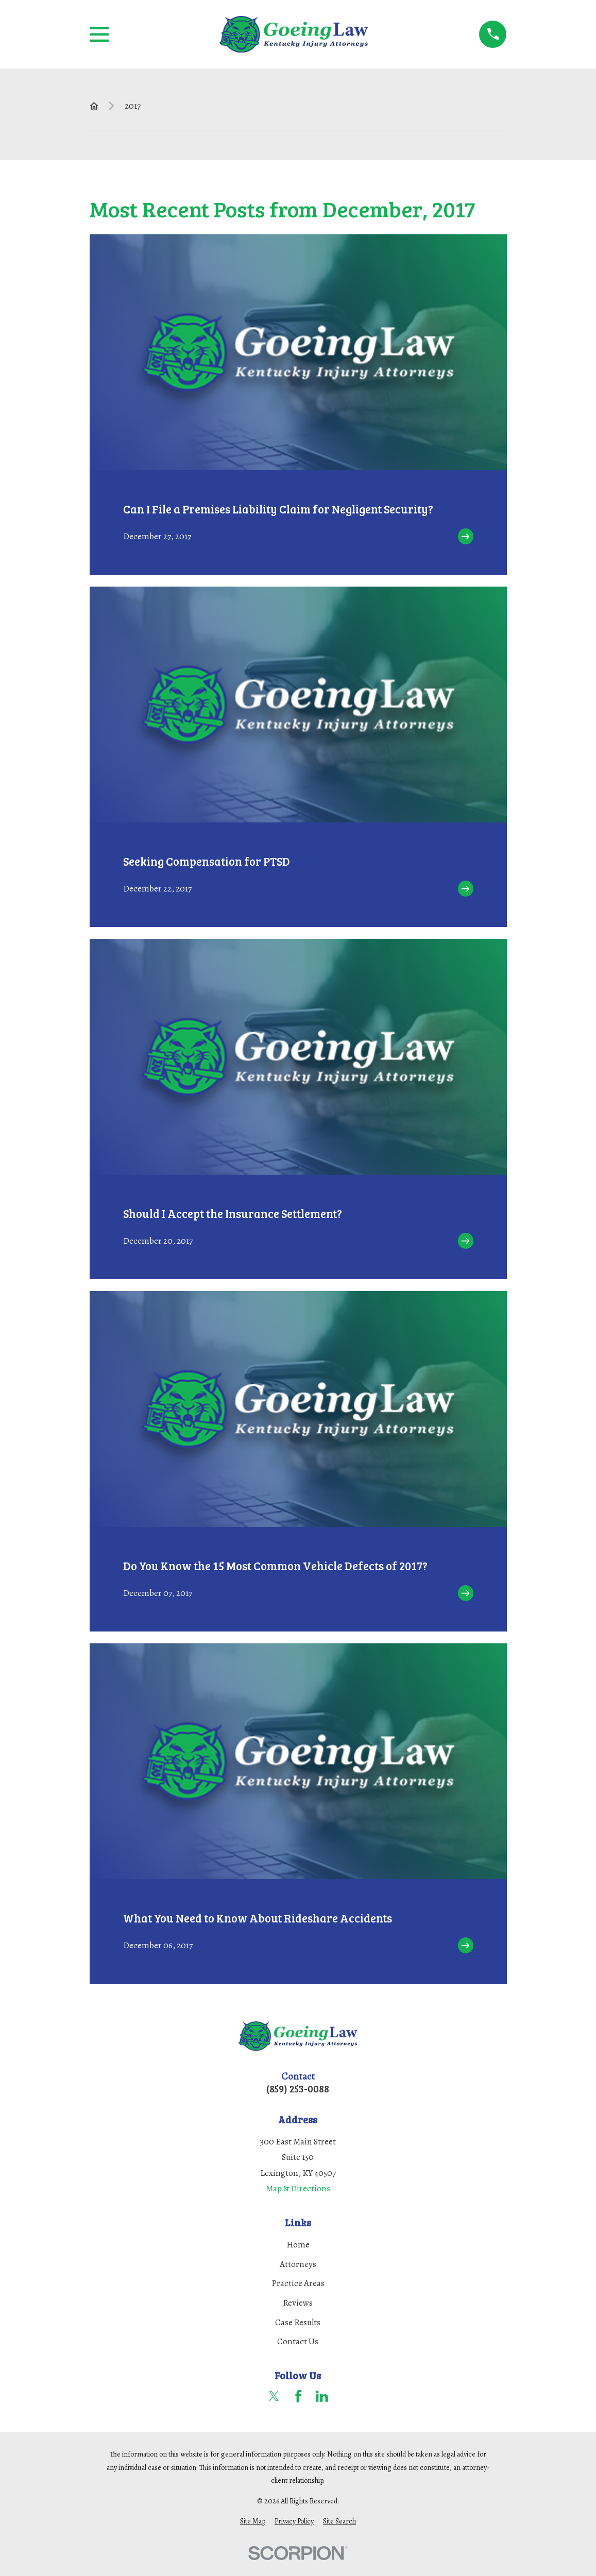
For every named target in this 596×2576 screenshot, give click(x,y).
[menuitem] (252, 2521)
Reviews (298, 2303)
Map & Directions (298, 2188)
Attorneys (298, 2264)
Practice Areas (298, 2283)
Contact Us (297, 2341)
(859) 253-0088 (297, 2088)
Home (298, 2245)
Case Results (297, 2322)
